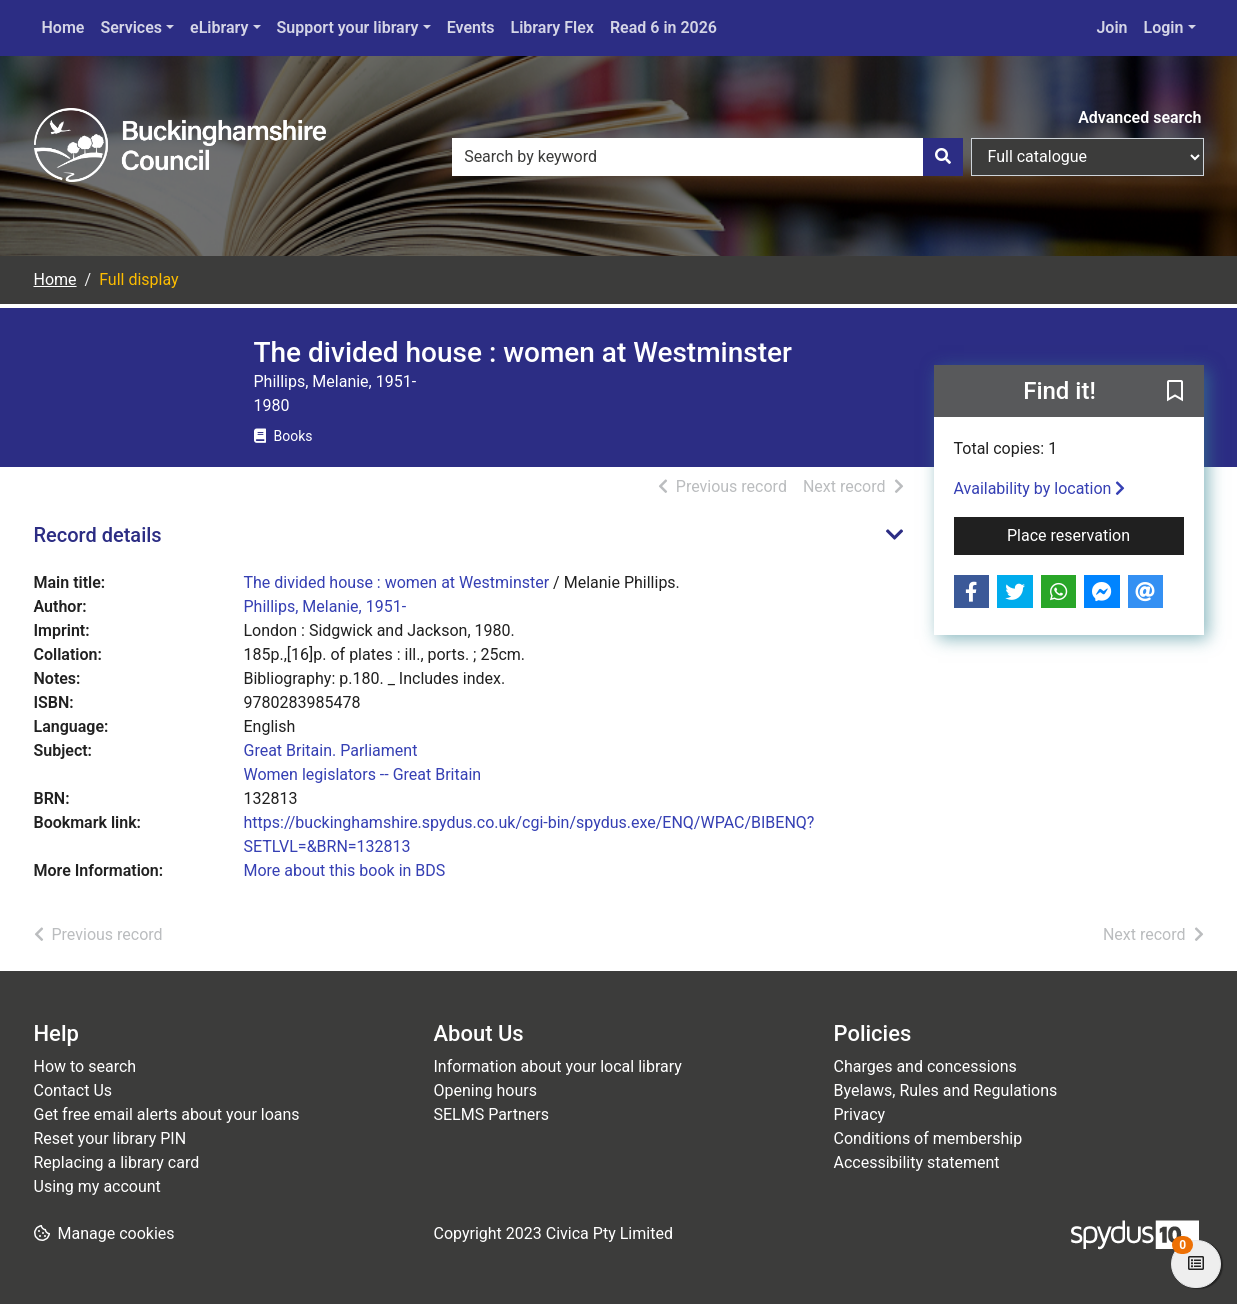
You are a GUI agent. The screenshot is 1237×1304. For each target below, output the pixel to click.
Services (131, 27)
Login (1164, 27)
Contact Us (73, 1090)
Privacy (860, 1114)
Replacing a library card (117, 1162)
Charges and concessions (925, 1066)
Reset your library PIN (110, 1138)
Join (1111, 27)
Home (63, 27)
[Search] (943, 157)
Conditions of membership (928, 1138)
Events (471, 27)
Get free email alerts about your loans (167, 1114)
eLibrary (219, 27)
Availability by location (1040, 488)
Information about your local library (558, 1066)
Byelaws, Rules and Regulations (946, 1090)
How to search (85, 1066)
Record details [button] (98, 535)
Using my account (97, 1186)
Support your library (348, 27)
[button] (1175, 392)
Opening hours (485, 1090)
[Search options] (1087, 157)
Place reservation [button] (1095, 534)
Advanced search (1139, 117)
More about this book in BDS (345, 870)
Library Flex (552, 27)
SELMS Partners (491, 1114)
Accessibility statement (917, 1162)
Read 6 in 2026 (663, 27)
